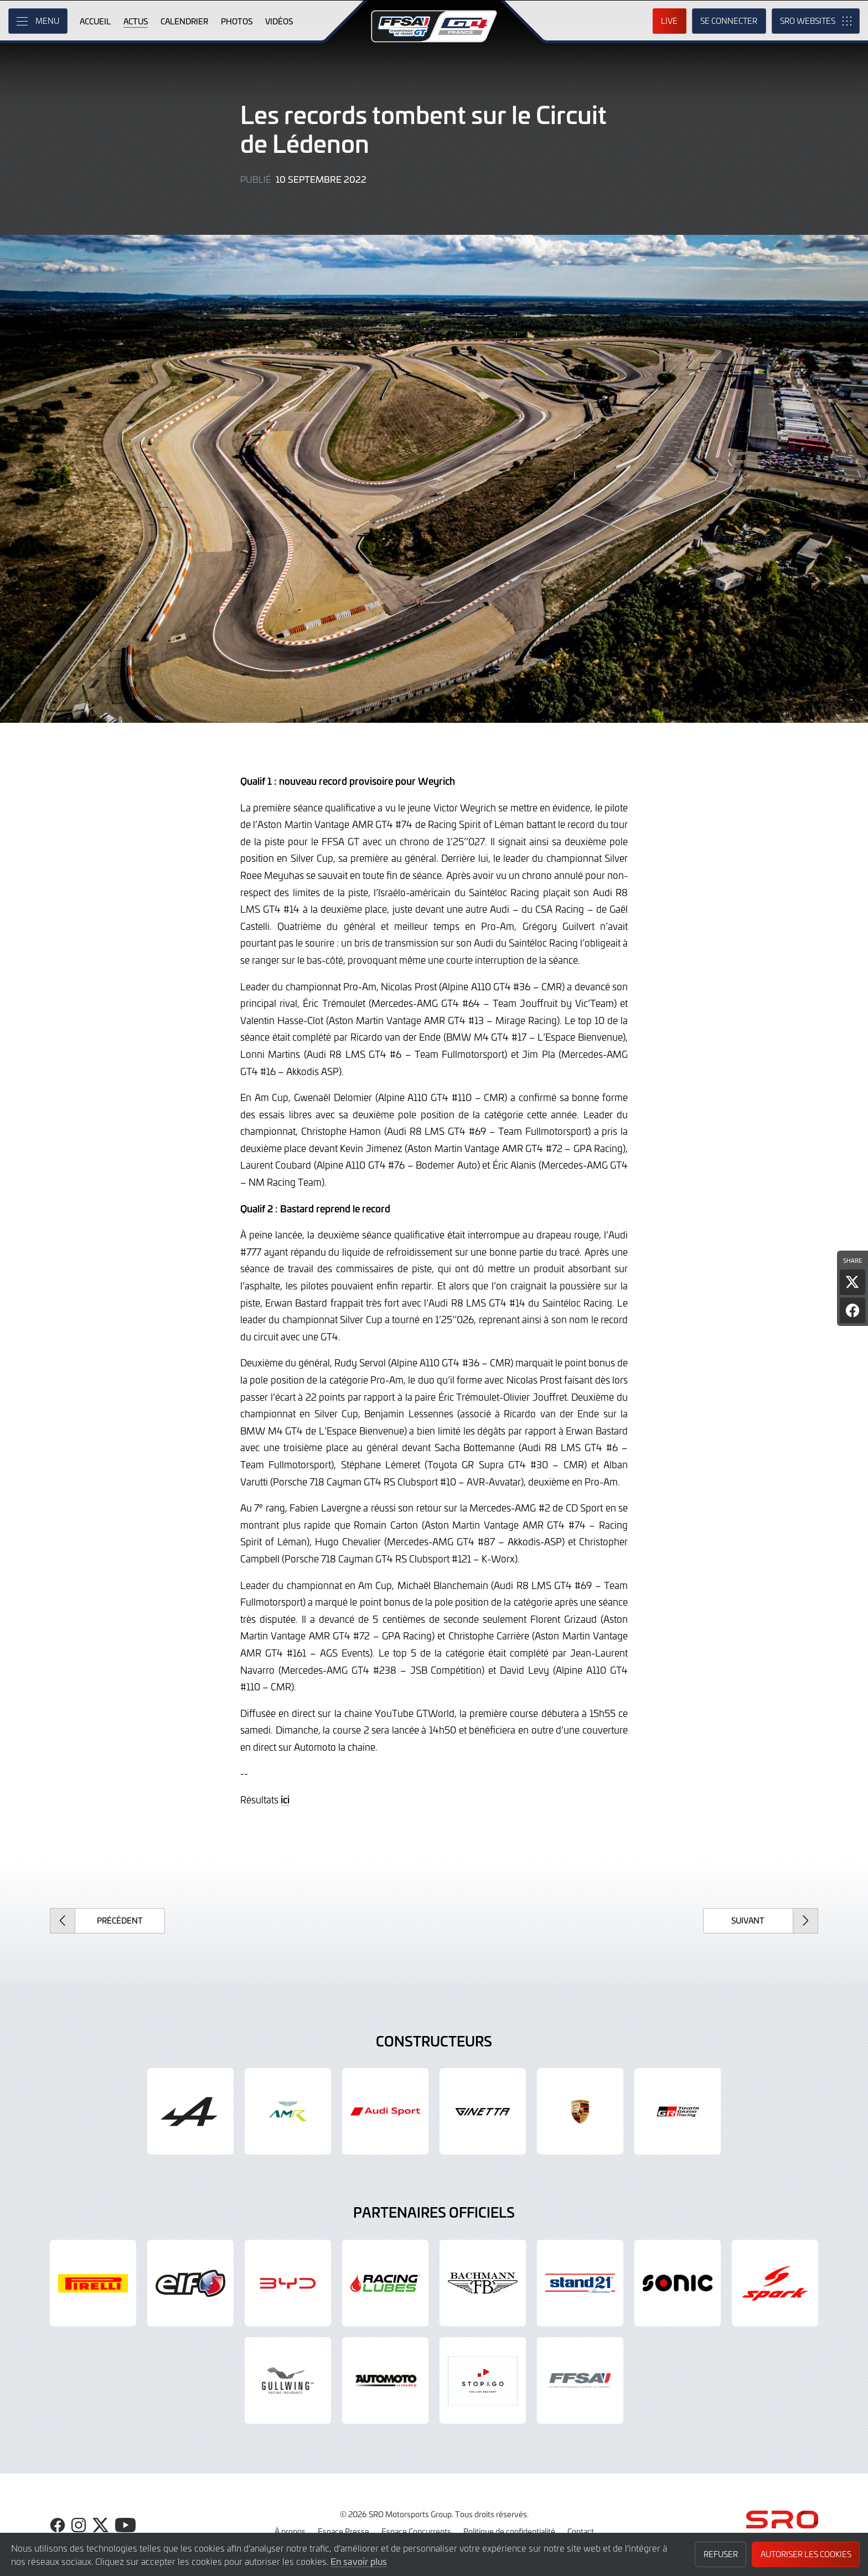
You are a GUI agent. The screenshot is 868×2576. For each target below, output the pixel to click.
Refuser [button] (721, 2554)
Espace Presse (343, 2531)
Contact (580, 2531)
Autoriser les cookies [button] (806, 2554)
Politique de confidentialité (509, 2531)
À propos (290, 2531)
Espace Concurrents (416, 2531)
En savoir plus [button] (358, 2561)
